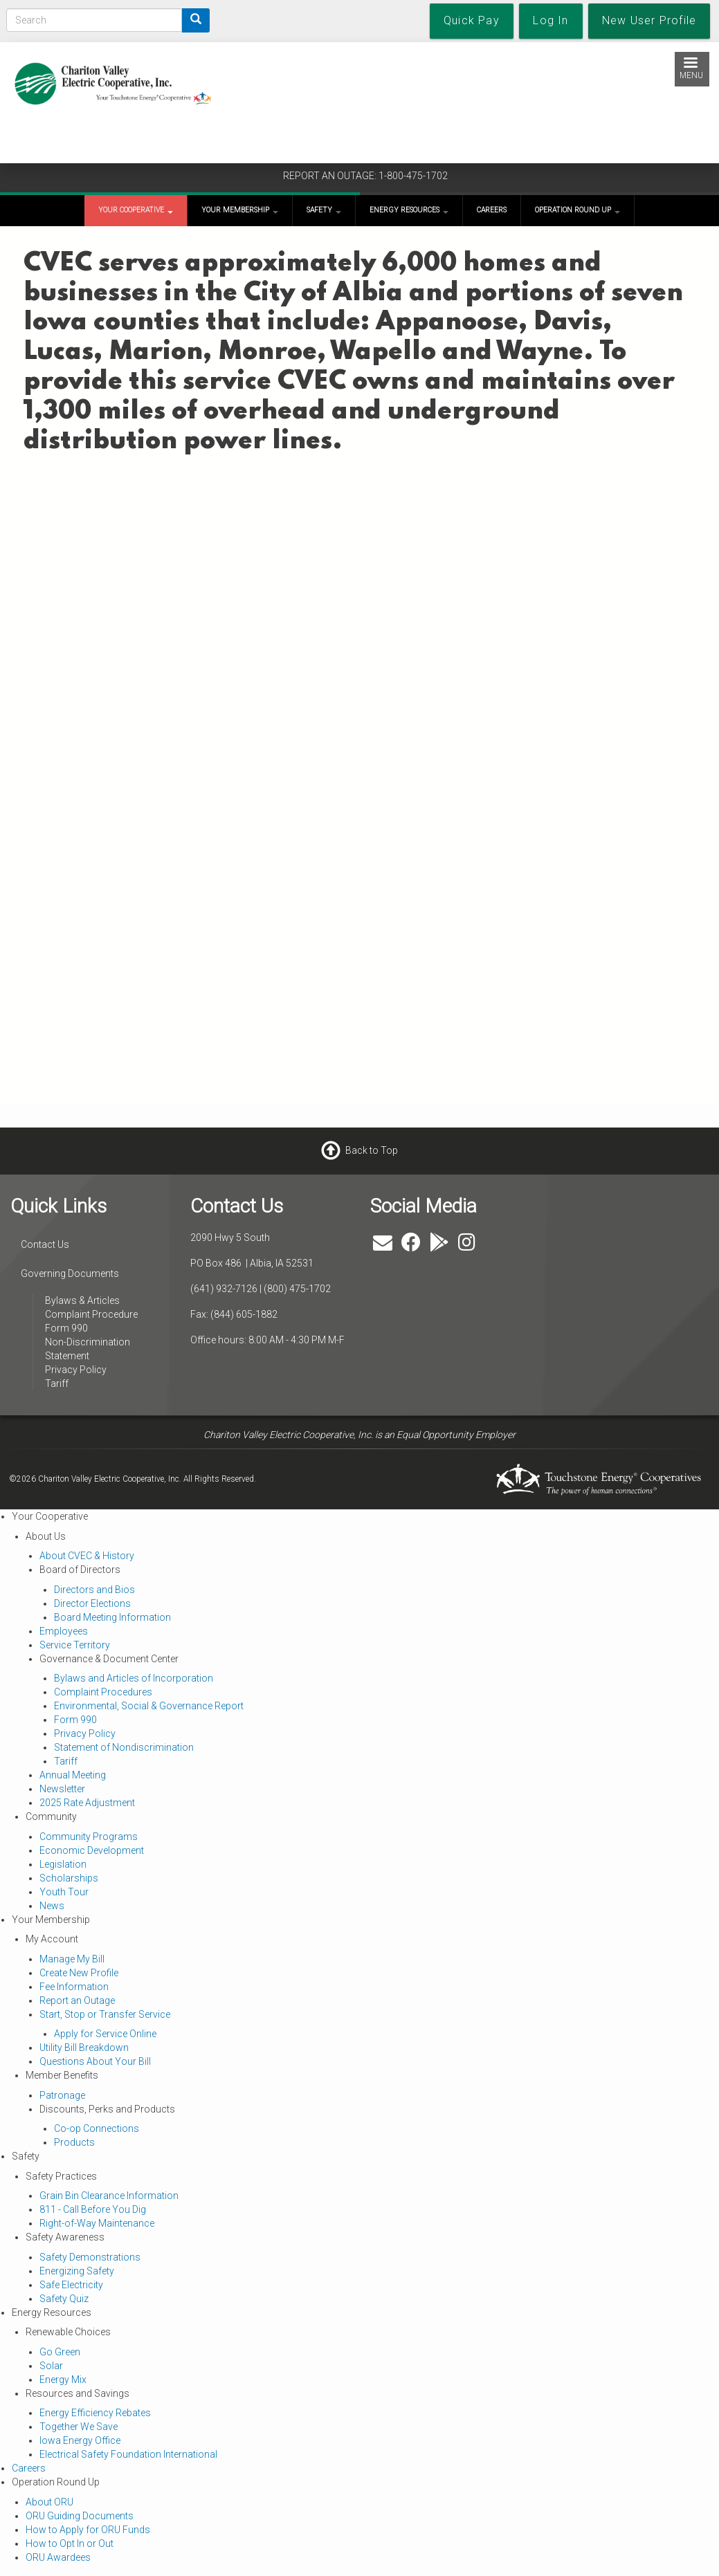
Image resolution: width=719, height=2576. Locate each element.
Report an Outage (77, 2000)
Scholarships (68, 1878)
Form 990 (66, 1328)
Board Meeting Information (112, 1617)
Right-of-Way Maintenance (96, 2223)
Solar (51, 2365)
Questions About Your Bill (95, 2061)
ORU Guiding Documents (80, 2515)
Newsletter (62, 1788)
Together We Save (78, 2426)
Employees (63, 1631)
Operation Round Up (577, 209)
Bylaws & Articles (82, 1300)
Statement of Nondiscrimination (124, 1747)
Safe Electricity (71, 2284)
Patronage (62, 2095)
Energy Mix (63, 2379)
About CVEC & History (86, 1555)
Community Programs (88, 1836)
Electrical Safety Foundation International (128, 2454)
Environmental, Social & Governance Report (149, 1705)
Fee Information (74, 1986)
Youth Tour (64, 1891)
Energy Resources (409, 209)
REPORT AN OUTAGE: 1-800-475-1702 (365, 175)
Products (74, 2142)
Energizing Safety (76, 2270)
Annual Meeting (72, 1775)
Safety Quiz (64, 2298)
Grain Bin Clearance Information (109, 2195)
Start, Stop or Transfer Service (104, 2014)
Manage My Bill (71, 1959)
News (51, 1905)
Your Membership (239, 209)
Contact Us (45, 1244)
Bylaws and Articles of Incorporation (133, 1678)
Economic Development (91, 1850)
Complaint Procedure (91, 1314)
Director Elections (92, 1603)
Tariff (57, 1383)
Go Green (59, 2351)
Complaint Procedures (103, 1692)
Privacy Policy (76, 1369)
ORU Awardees (58, 2557)
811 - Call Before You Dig (92, 2209)
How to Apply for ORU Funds (88, 2529)
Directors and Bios (94, 1589)
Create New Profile (78, 1972)
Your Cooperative (135, 209)
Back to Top (371, 1150)
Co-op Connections (96, 2128)
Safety (324, 209)
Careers (492, 209)
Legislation (63, 1864)
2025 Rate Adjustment (87, 1802)
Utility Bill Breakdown (84, 2047)
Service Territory (74, 1644)
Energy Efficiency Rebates (95, 2412)
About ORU (49, 2502)
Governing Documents (70, 1273)
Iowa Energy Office (79, 2440)
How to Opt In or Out (69, 2543)
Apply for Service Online (105, 2033)
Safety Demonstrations (89, 2257)
